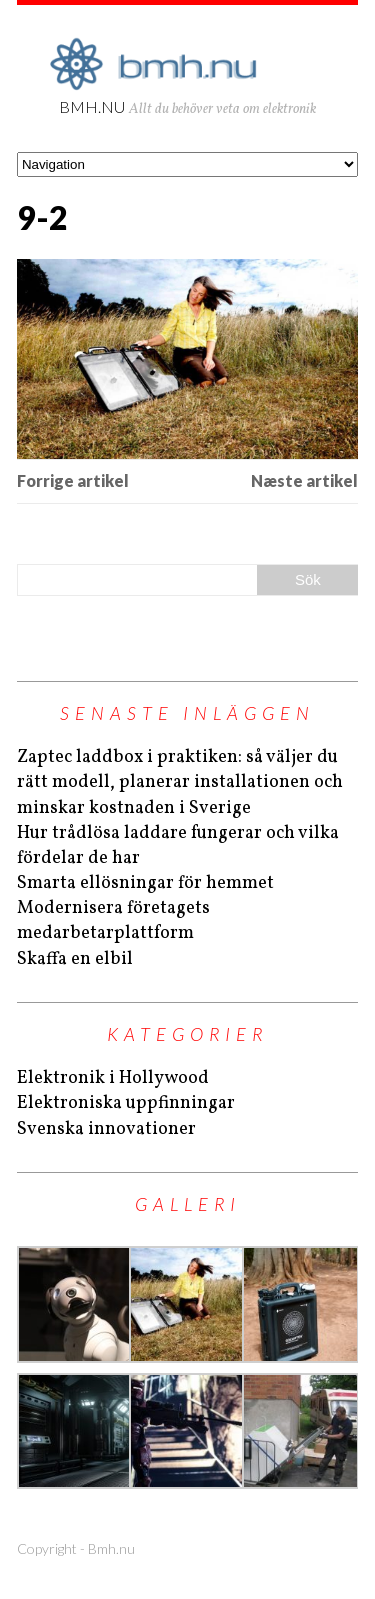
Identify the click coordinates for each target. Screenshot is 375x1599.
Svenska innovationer (106, 1129)
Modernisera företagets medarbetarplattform (113, 921)
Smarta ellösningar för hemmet (145, 883)
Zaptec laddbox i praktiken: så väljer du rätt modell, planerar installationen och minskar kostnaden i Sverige (180, 782)
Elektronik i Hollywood (113, 1078)
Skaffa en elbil (75, 959)
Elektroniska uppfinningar (126, 1103)
